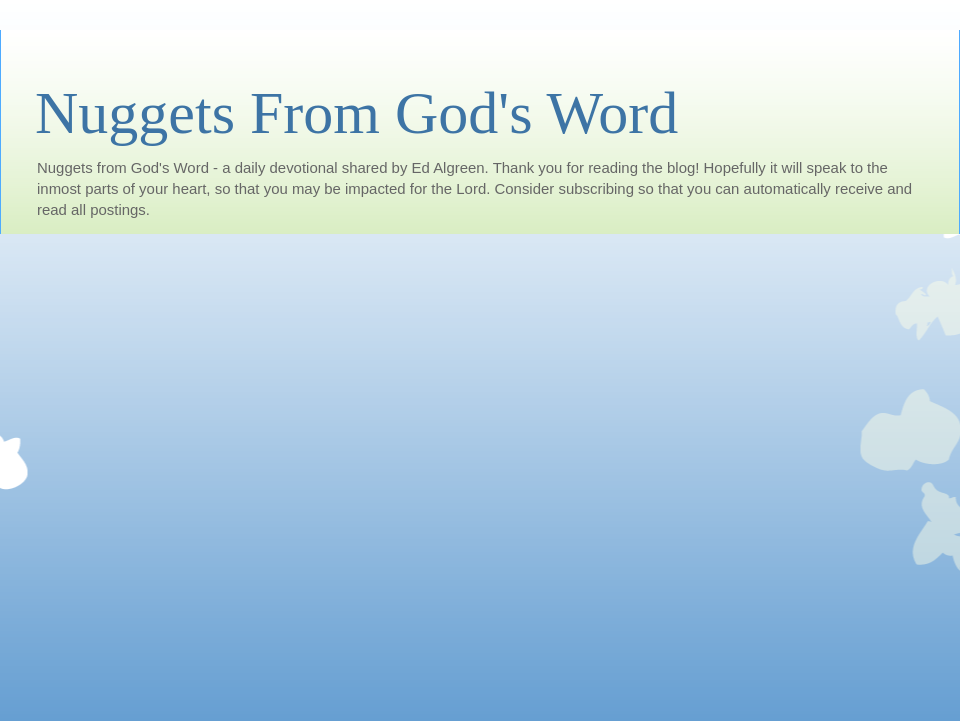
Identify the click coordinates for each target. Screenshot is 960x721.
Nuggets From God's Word (356, 113)
